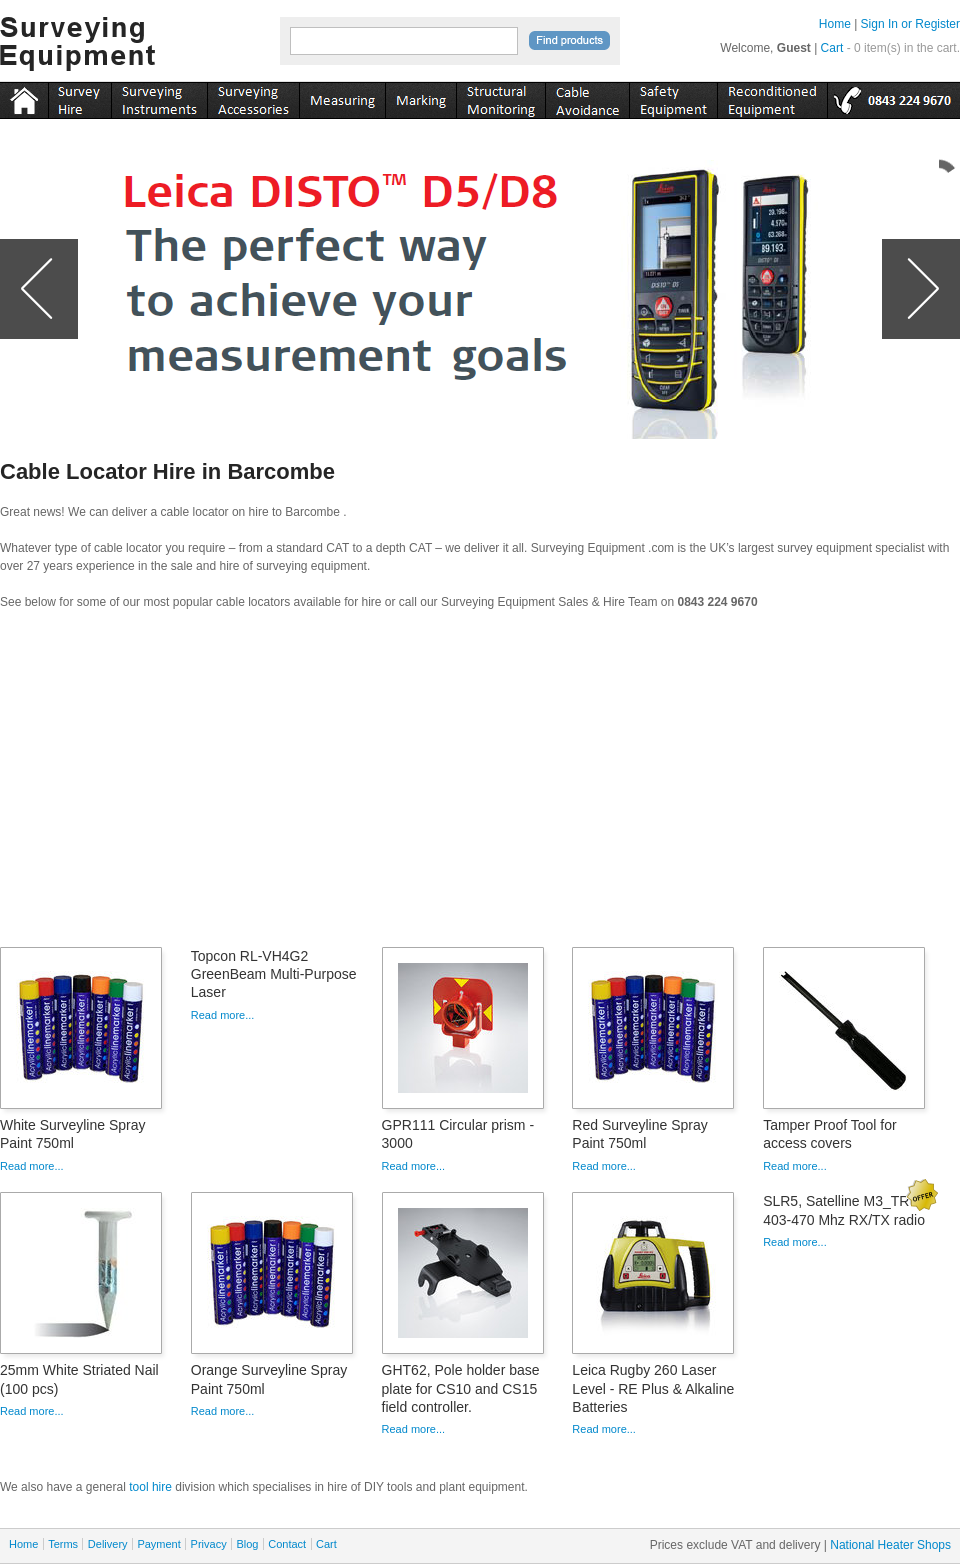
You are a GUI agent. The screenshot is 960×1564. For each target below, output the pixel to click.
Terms (63, 1544)
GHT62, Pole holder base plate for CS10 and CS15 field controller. (461, 1388)
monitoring (500, 97)
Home (835, 24)
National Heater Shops (890, 1545)
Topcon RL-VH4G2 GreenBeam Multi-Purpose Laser (274, 974)
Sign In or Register (910, 24)
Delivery (108, 1544)
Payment (158, 1544)
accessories (253, 97)
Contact (287, 1544)
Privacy (209, 1544)
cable (587, 97)
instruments (79, 97)
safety (673, 97)
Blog (247, 1544)
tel (893, 97)
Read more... (32, 1166)
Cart (832, 48)
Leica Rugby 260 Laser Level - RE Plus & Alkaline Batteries (653, 1388)
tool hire (150, 1487)
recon (772, 97)
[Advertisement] (480, 785)
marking (420, 97)
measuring (342, 97)
